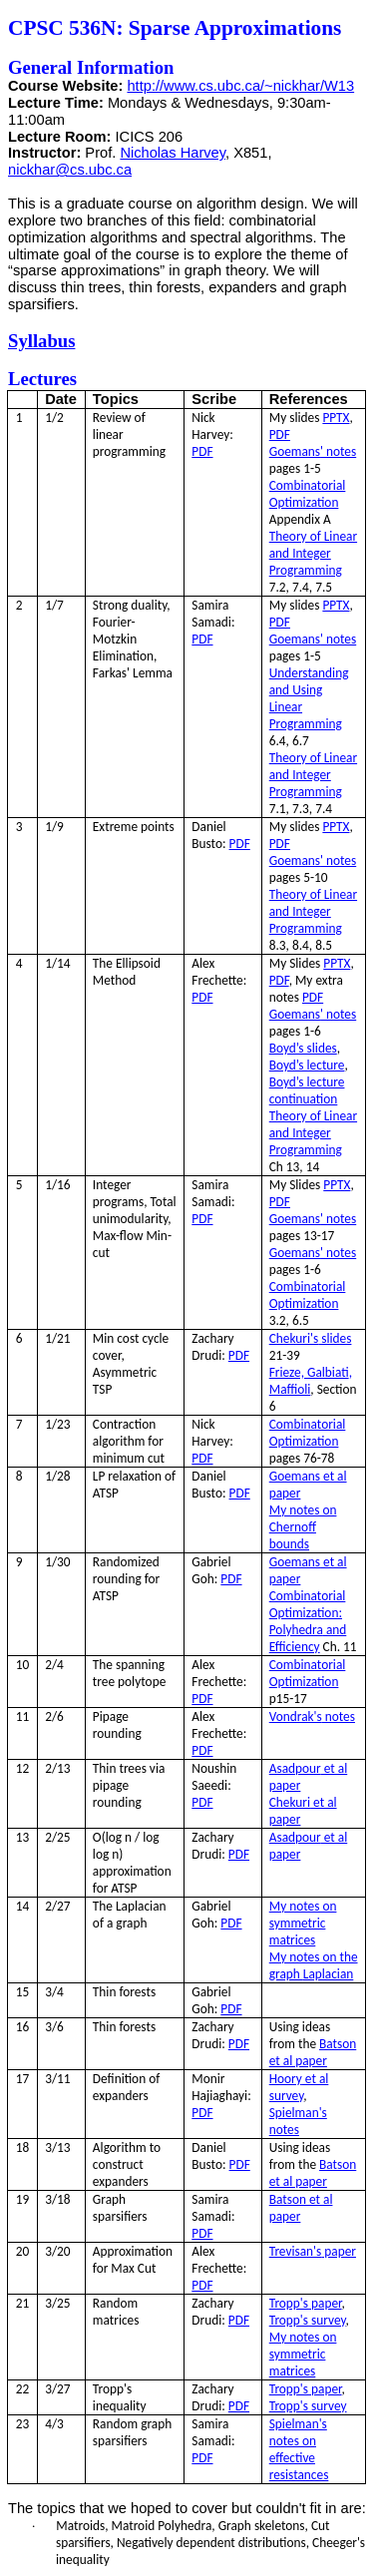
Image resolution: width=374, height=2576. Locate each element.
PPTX (335, 417)
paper (312, 2251)
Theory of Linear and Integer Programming (313, 553)
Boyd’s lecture (307, 1065)
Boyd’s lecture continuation (307, 1090)
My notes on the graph (313, 1965)
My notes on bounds (303, 1527)
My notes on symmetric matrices (303, 1923)
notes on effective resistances (299, 2449)
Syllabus (41, 340)
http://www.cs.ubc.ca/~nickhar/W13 (240, 86)
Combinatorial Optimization (307, 494)
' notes (312, 451)
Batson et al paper (313, 2052)
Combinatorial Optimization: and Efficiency (308, 1621)
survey (307, 2320)
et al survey (299, 2087)
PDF (201, 451)
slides (310, 1338)
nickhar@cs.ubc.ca (70, 170)
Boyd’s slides (303, 1048)
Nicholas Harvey (172, 153)
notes (312, 1716)
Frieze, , (310, 1381)
